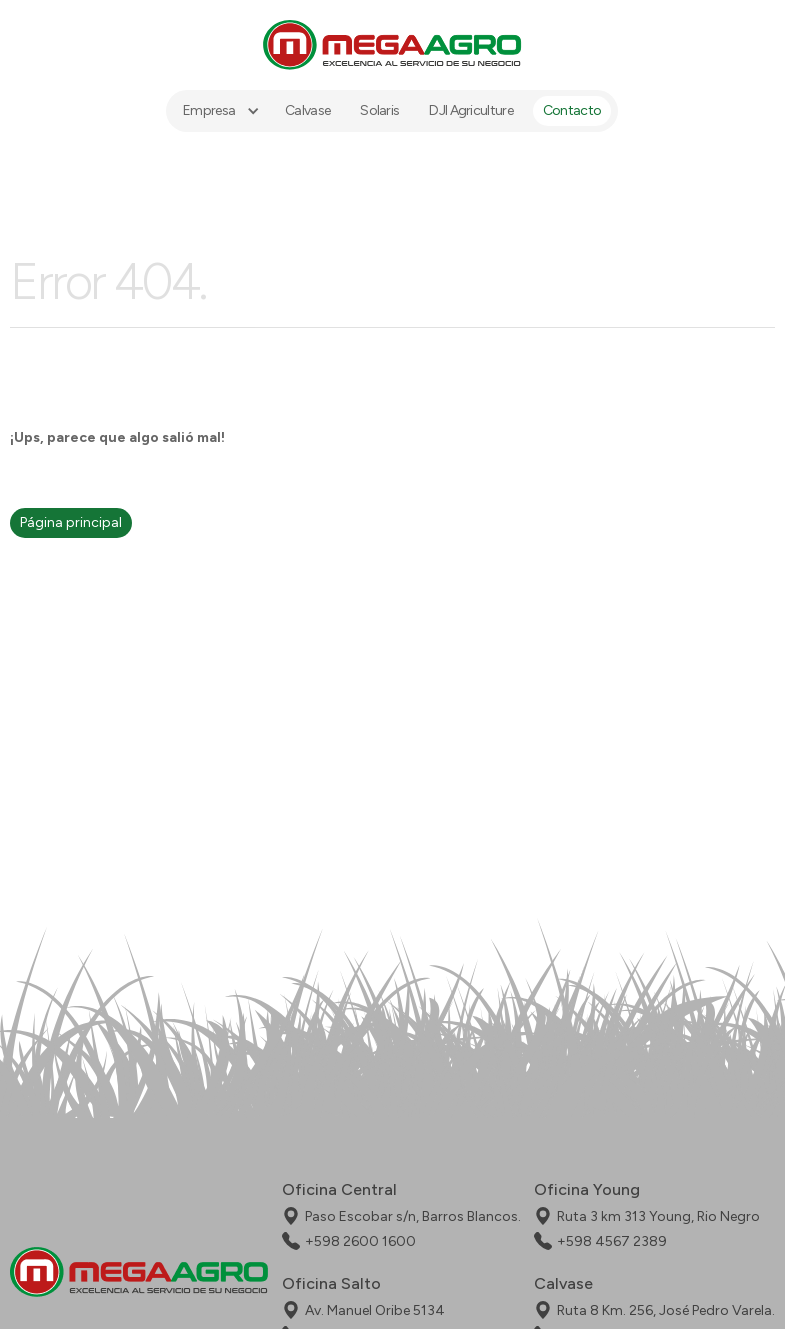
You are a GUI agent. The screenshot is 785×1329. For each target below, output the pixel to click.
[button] (219, 111)
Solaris (380, 110)
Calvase (308, 110)
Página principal (71, 522)
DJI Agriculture (472, 110)
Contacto (572, 110)
